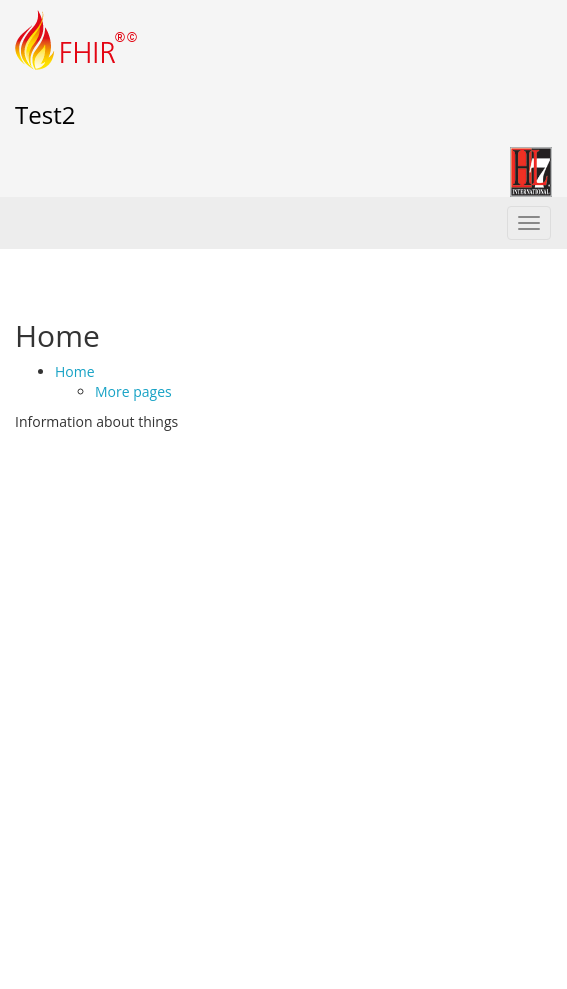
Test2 (45, 114)
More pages (133, 391)
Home (75, 371)
